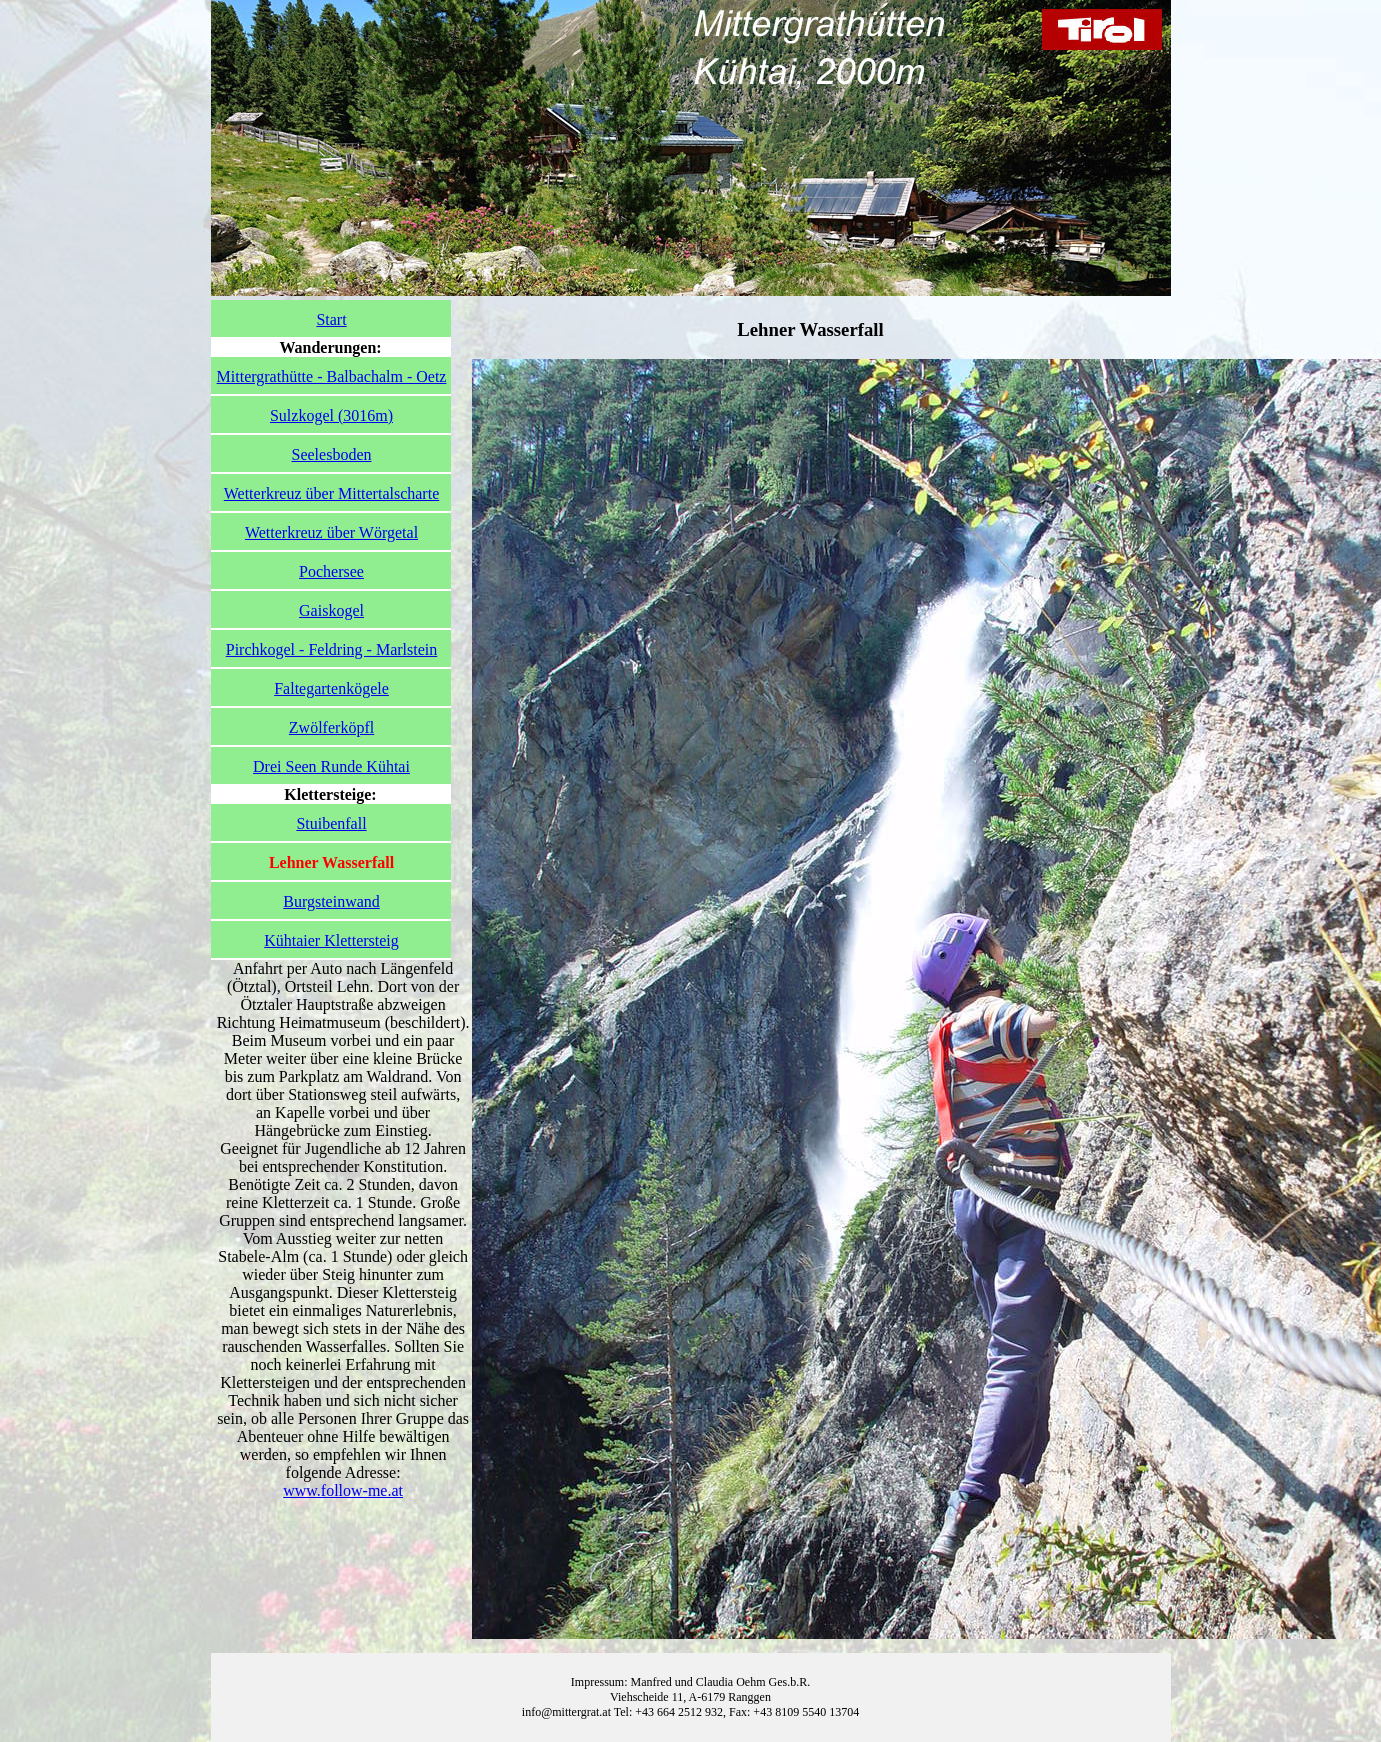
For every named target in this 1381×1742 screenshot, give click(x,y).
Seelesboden (332, 454)
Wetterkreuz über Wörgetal (331, 532)
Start (331, 319)
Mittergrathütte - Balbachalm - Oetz (332, 376)
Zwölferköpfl (331, 727)
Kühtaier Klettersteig (331, 940)
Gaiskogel (331, 610)
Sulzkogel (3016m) (331, 415)
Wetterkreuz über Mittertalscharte (332, 493)
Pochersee (331, 571)
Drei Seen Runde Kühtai (331, 766)
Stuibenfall (331, 823)
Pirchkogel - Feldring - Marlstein (332, 649)
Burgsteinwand (331, 901)
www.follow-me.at (343, 1490)
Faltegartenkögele (331, 688)
